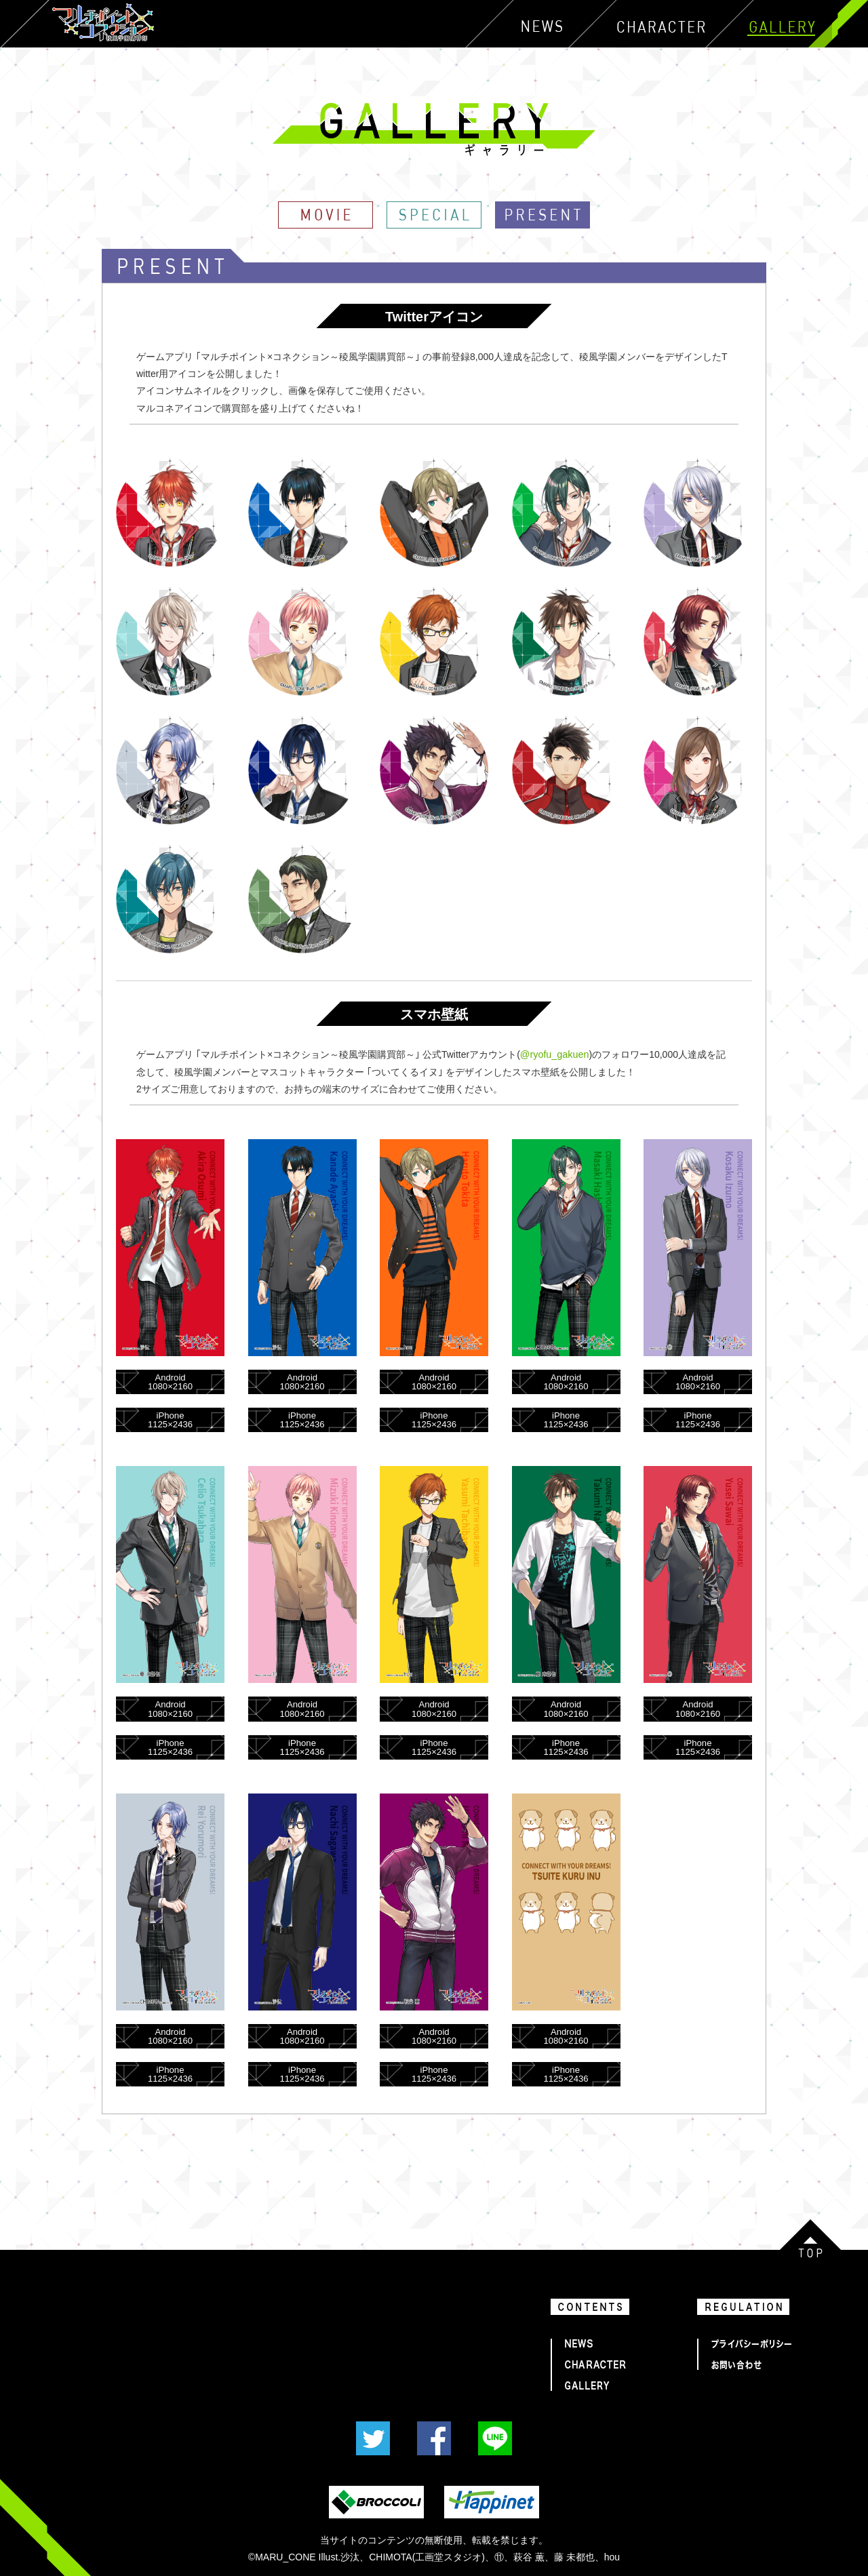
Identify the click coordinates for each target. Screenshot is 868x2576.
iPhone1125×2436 (170, 1418)
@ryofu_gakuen (553, 1054)
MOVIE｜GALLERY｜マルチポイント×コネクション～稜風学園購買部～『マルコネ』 (325, 215)
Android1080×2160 (170, 1380)
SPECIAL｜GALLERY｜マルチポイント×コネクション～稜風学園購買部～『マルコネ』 (434, 215)
